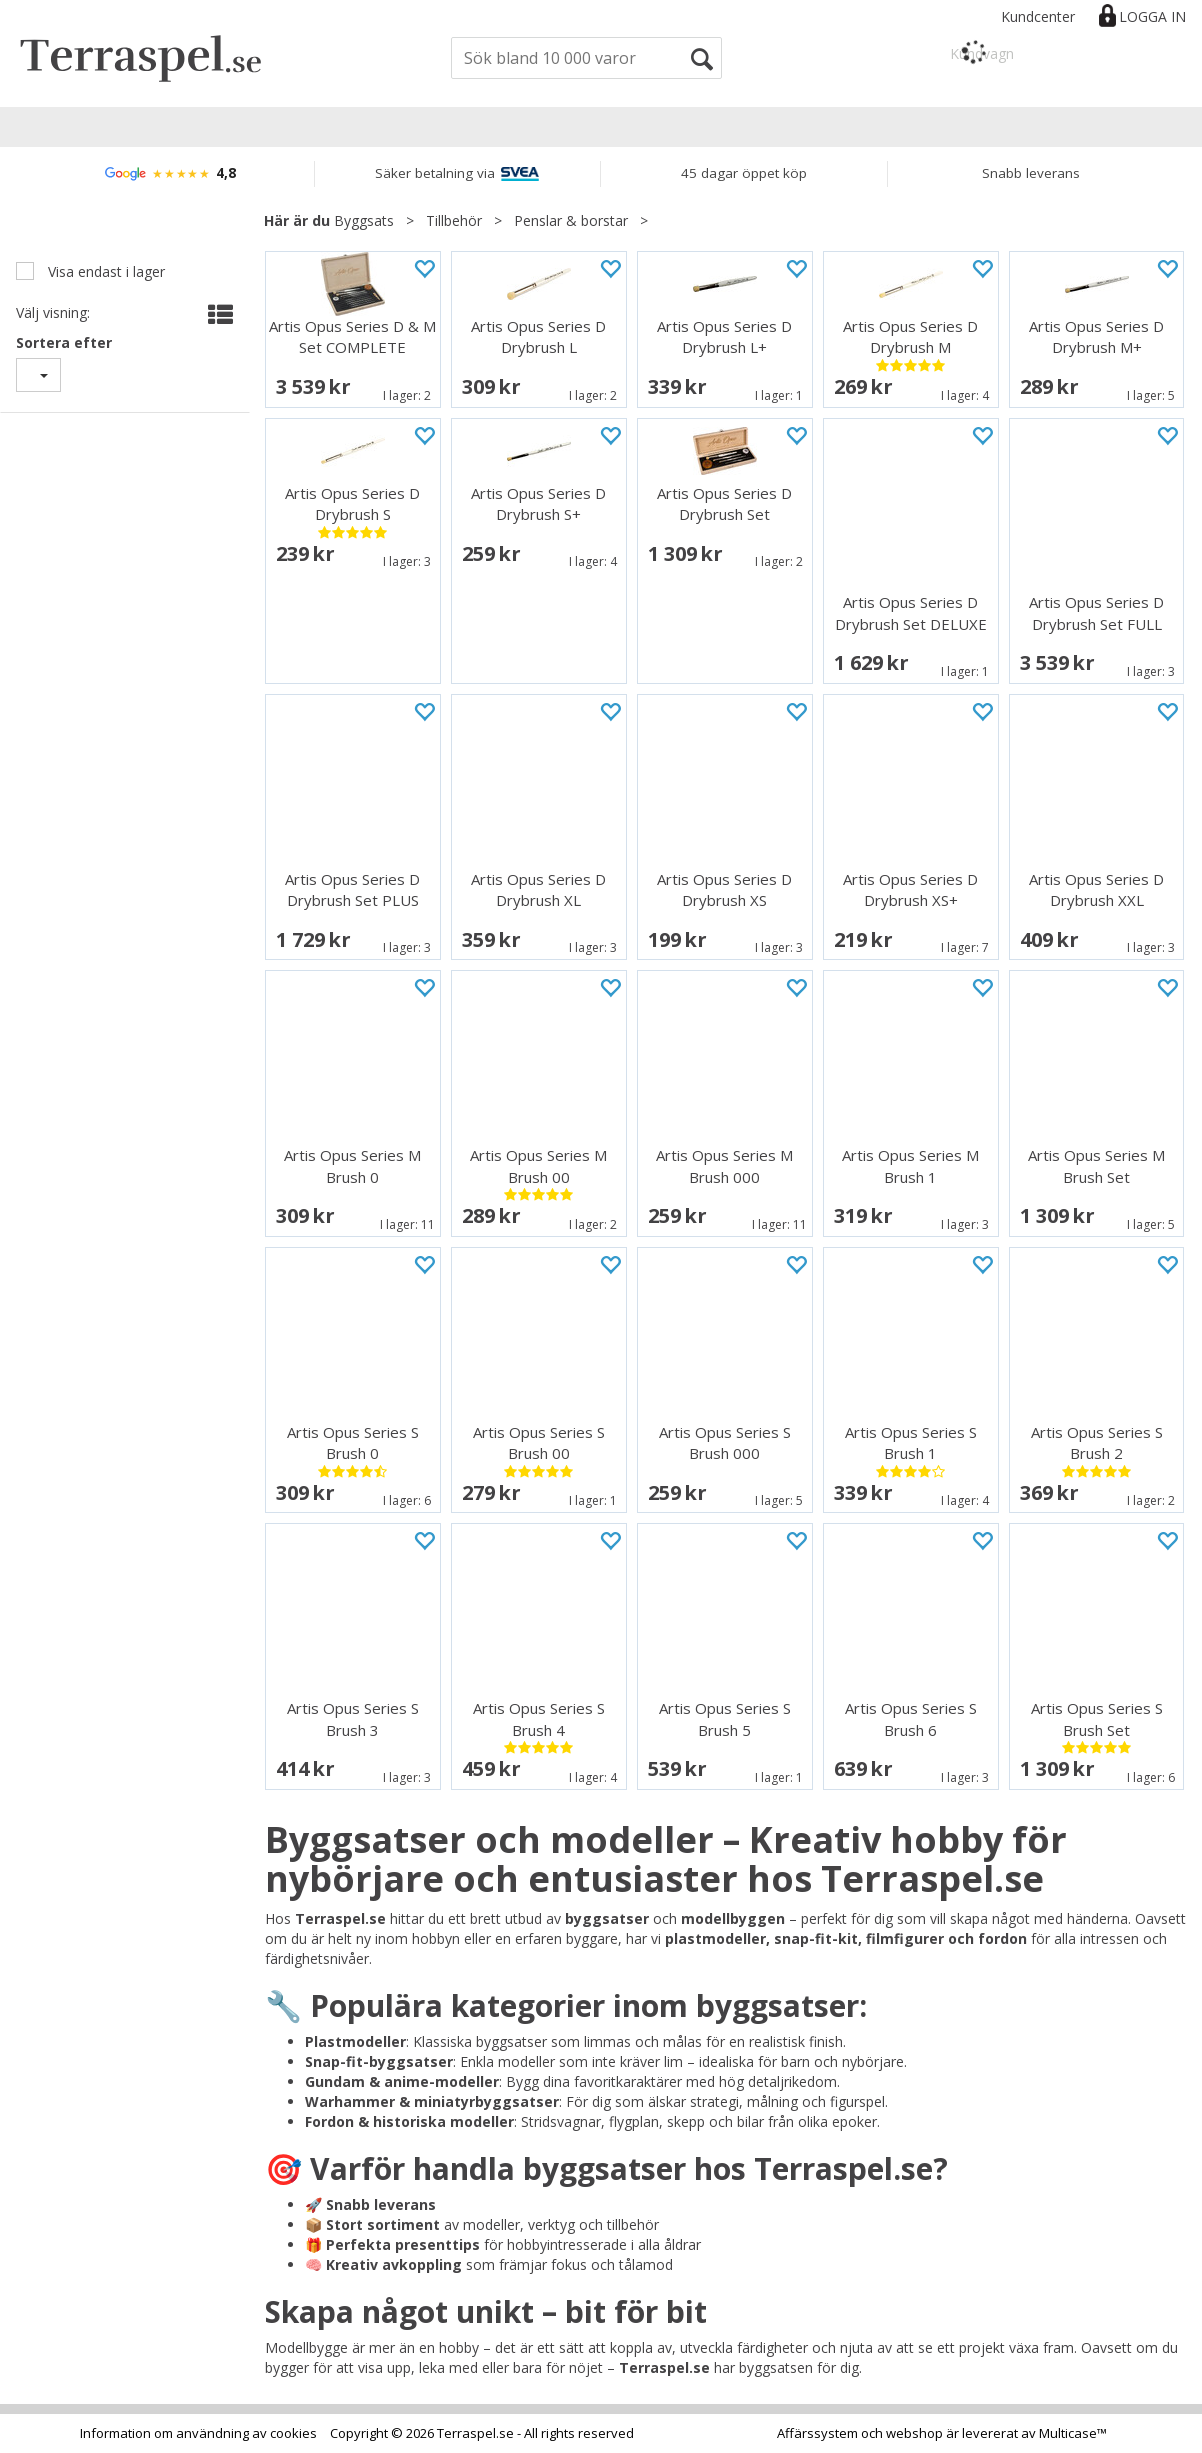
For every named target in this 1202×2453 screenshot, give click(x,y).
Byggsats (364, 220)
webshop (914, 2433)
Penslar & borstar (571, 220)
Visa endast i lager (104, 271)
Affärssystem (817, 2433)
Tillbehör (454, 220)
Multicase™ (1073, 2433)
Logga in (1152, 16)
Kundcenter (1038, 16)
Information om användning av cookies (198, 2433)
